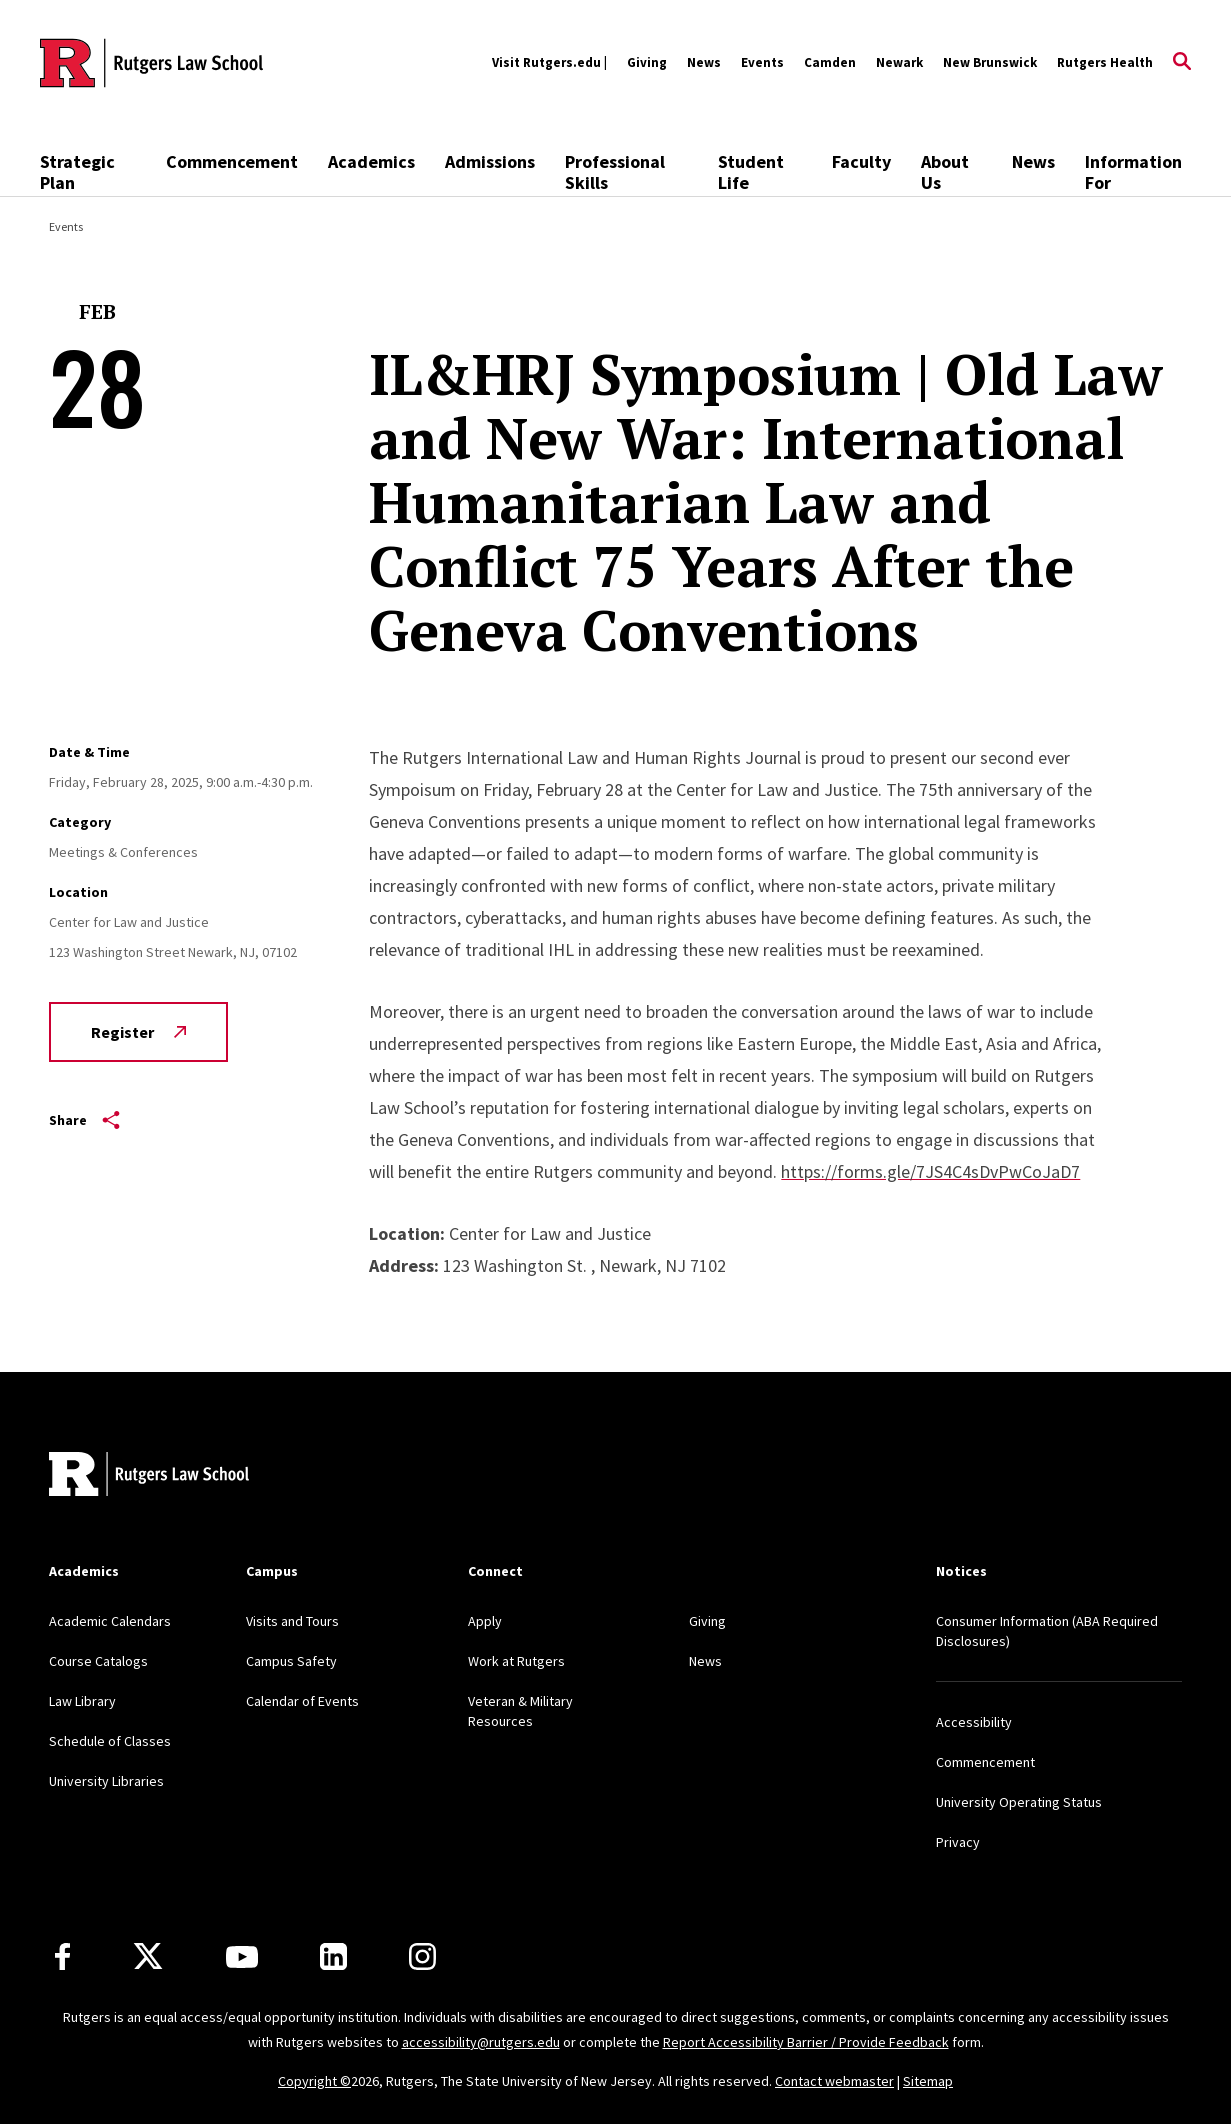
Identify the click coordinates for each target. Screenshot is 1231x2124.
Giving (647, 62)
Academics (371, 161)
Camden (830, 62)
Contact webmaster (834, 2081)
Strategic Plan (77, 172)
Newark (899, 62)
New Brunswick (990, 62)
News (704, 62)
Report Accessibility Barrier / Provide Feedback (806, 2042)
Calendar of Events (302, 1701)
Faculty (861, 161)
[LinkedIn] (333, 1956)
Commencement (232, 161)
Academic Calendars (110, 1621)
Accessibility (974, 1722)
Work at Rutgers (516, 1661)
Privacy (958, 1842)
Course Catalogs (98, 1661)
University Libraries (106, 1781)
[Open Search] (1182, 63)
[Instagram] (422, 1956)
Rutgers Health (1105, 62)
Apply (485, 1621)
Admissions (490, 161)
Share (84, 1120)
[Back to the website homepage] (151, 63)
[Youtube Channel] (242, 1957)
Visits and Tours (292, 1621)
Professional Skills (615, 172)
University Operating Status (1019, 1802)
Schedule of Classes (110, 1741)
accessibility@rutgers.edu (481, 2042)
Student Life (751, 172)
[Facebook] (62, 1956)
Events (762, 62)
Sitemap (928, 2081)
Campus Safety (291, 1661)
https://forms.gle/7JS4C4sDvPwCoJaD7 (930, 1171)
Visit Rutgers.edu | (549, 62)
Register (138, 1032)
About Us (945, 172)
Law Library (82, 1701)
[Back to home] (149, 1476)
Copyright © (314, 2081)
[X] (148, 1957)
